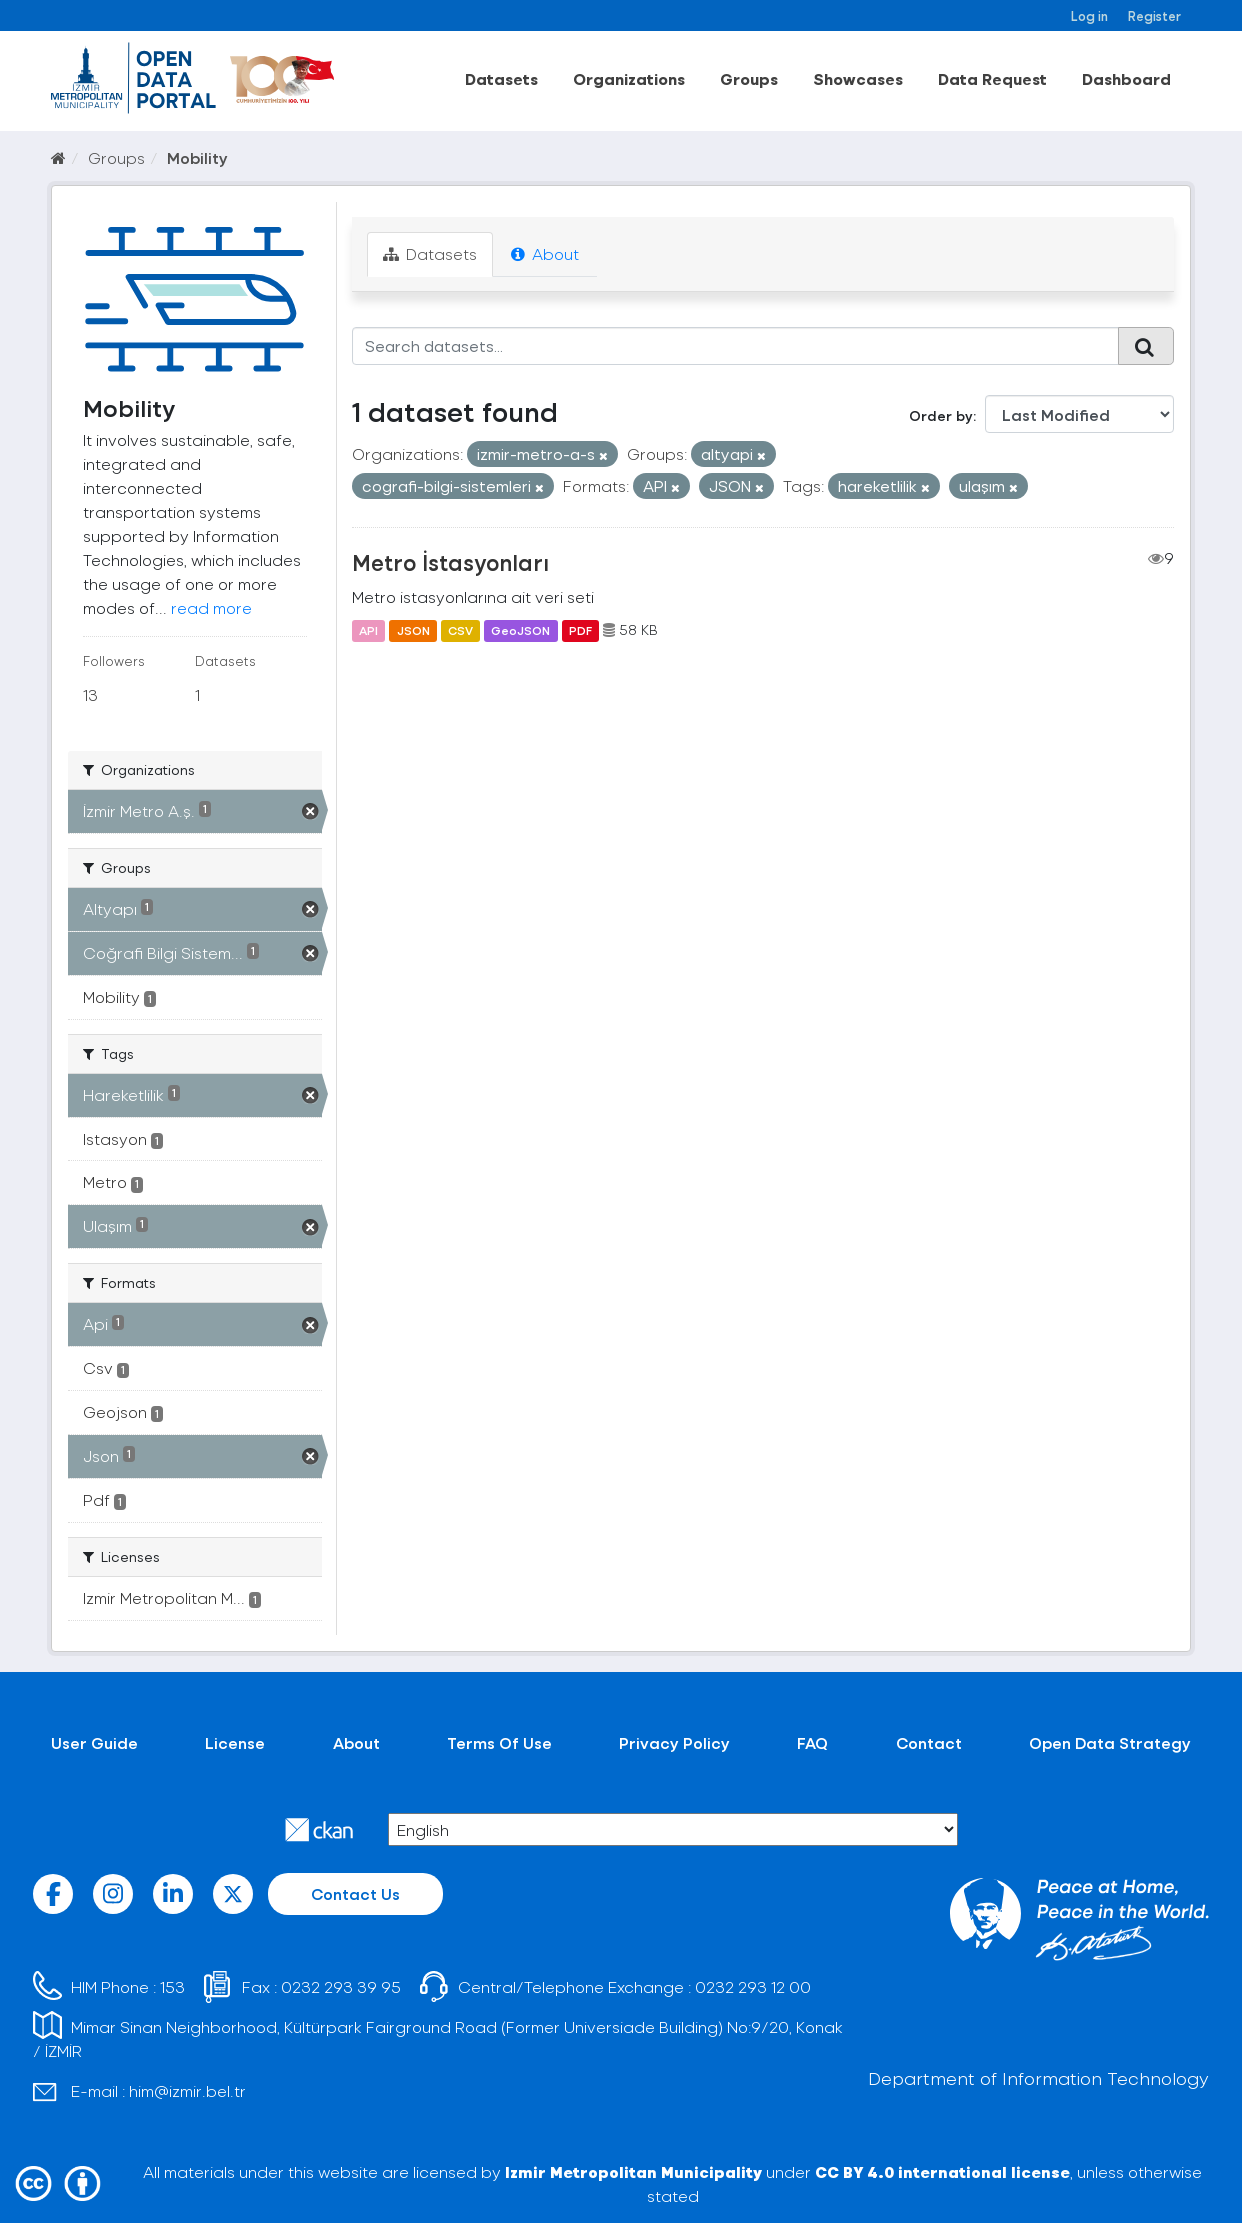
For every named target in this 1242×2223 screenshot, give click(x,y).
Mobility (197, 157)
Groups (749, 78)
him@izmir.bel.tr (187, 2090)
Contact (929, 1742)
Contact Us (355, 1893)
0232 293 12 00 (753, 1986)
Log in (1089, 15)
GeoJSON (520, 630)
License (235, 1742)
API (368, 630)
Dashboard (1126, 78)
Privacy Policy (674, 1742)
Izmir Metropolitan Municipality (633, 2171)
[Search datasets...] (735, 346)
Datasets (501, 78)
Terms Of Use (499, 1742)
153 (172, 1986)
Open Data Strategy (1110, 1742)
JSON (413, 630)
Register (1154, 15)
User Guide (94, 1742)
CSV (460, 630)
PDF (580, 630)
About (545, 253)
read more (211, 607)
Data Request (992, 78)
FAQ (812, 1742)
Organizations (629, 78)
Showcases (858, 78)
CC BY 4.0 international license (942, 2171)
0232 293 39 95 (341, 1986)
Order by (941, 415)
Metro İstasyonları (450, 562)
